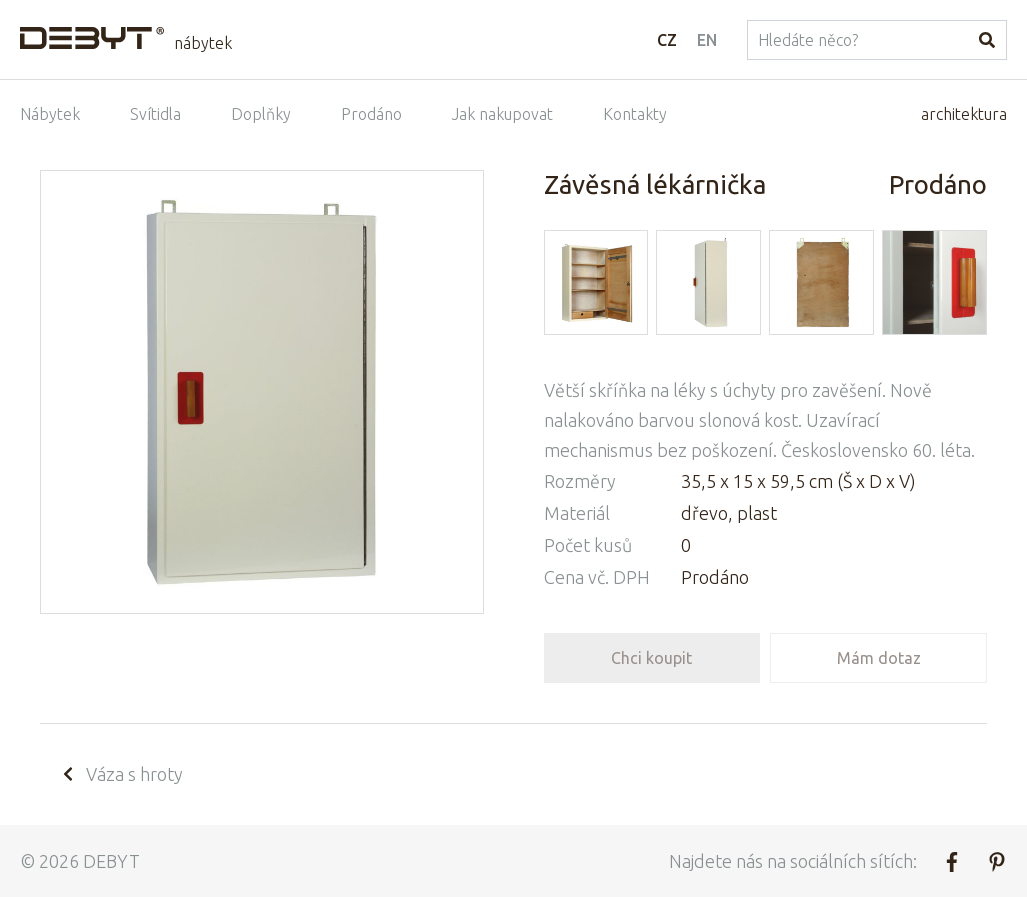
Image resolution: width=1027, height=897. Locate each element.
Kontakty (635, 114)
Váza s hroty (121, 774)
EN (707, 40)
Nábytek (50, 114)
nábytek (203, 43)
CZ (667, 40)
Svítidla (155, 114)
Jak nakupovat (502, 114)
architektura (964, 114)
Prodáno (371, 114)
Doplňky (261, 114)
